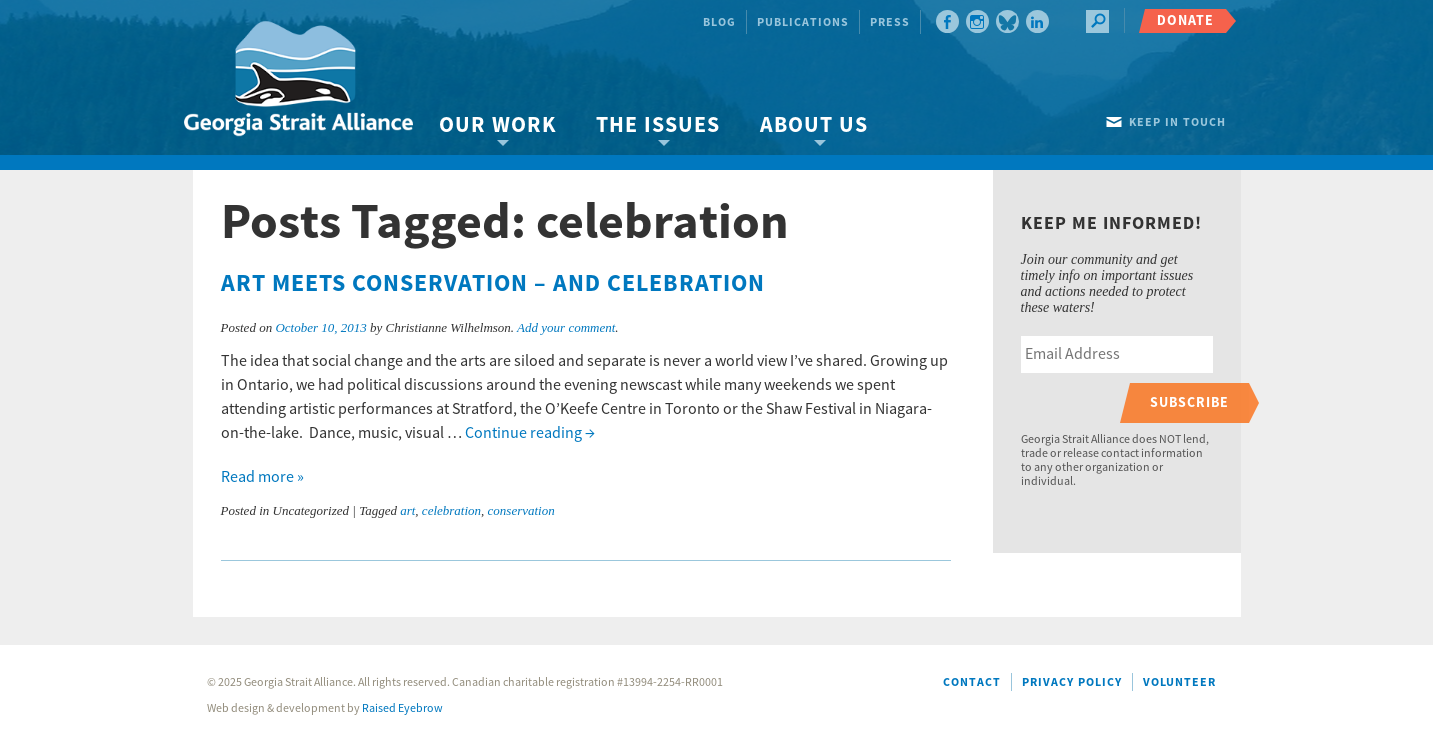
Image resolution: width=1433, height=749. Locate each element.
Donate (1185, 20)
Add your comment (566, 327)
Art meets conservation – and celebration (493, 284)
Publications (803, 22)
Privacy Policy (1072, 682)
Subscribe (1189, 402)
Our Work (497, 125)
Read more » (262, 477)
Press (890, 22)
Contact (972, 682)
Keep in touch (1177, 122)
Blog (719, 22)
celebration (451, 510)
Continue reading (530, 433)
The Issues (658, 125)
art (407, 510)
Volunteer (1179, 682)
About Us (814, 125)
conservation (521, 510)
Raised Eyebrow (402, 708)
